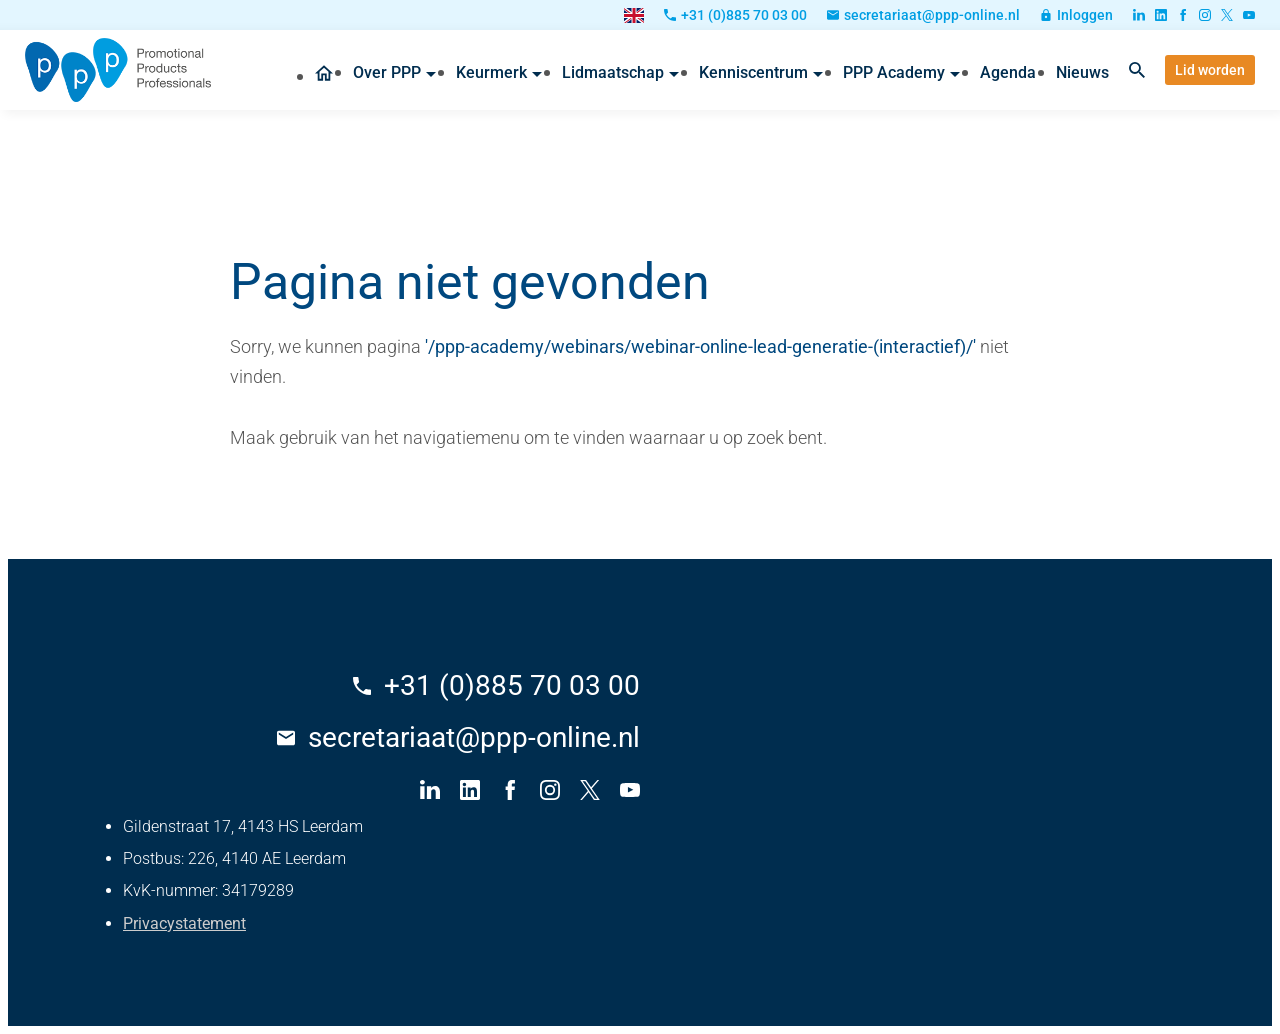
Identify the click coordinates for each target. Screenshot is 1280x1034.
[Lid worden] (1210, 70)
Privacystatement (184, 923)
